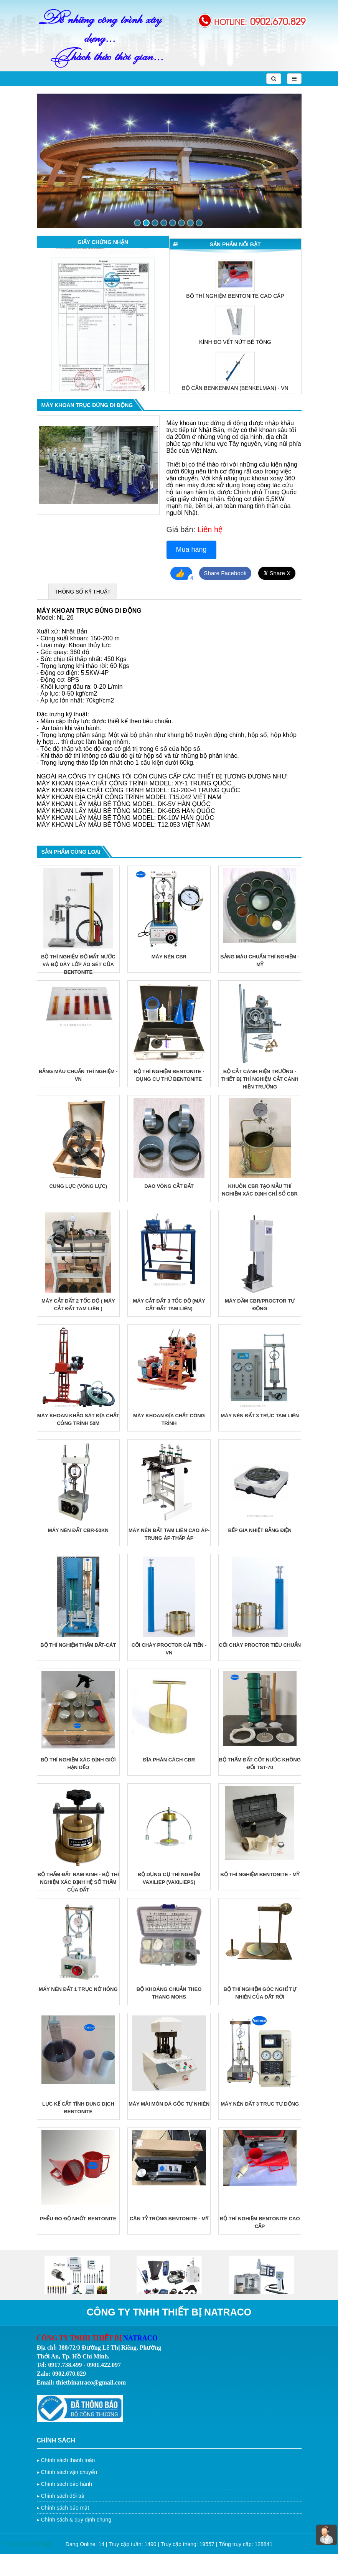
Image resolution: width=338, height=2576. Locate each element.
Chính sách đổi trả (62, 2518)
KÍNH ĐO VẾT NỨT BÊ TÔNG (235, 384)
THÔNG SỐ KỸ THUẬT (83, 614)
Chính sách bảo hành (66, 2506)
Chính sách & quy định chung (76, 2541)
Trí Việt (42, 2566)
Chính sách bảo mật (65, 2530)
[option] (103, 331)
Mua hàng (191, 549)
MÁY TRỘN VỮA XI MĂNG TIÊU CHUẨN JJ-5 (235, 292)
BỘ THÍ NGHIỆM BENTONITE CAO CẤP (235, 338)
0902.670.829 (277, 21)
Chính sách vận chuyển (69, 2494)
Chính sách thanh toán (68, 2482)
